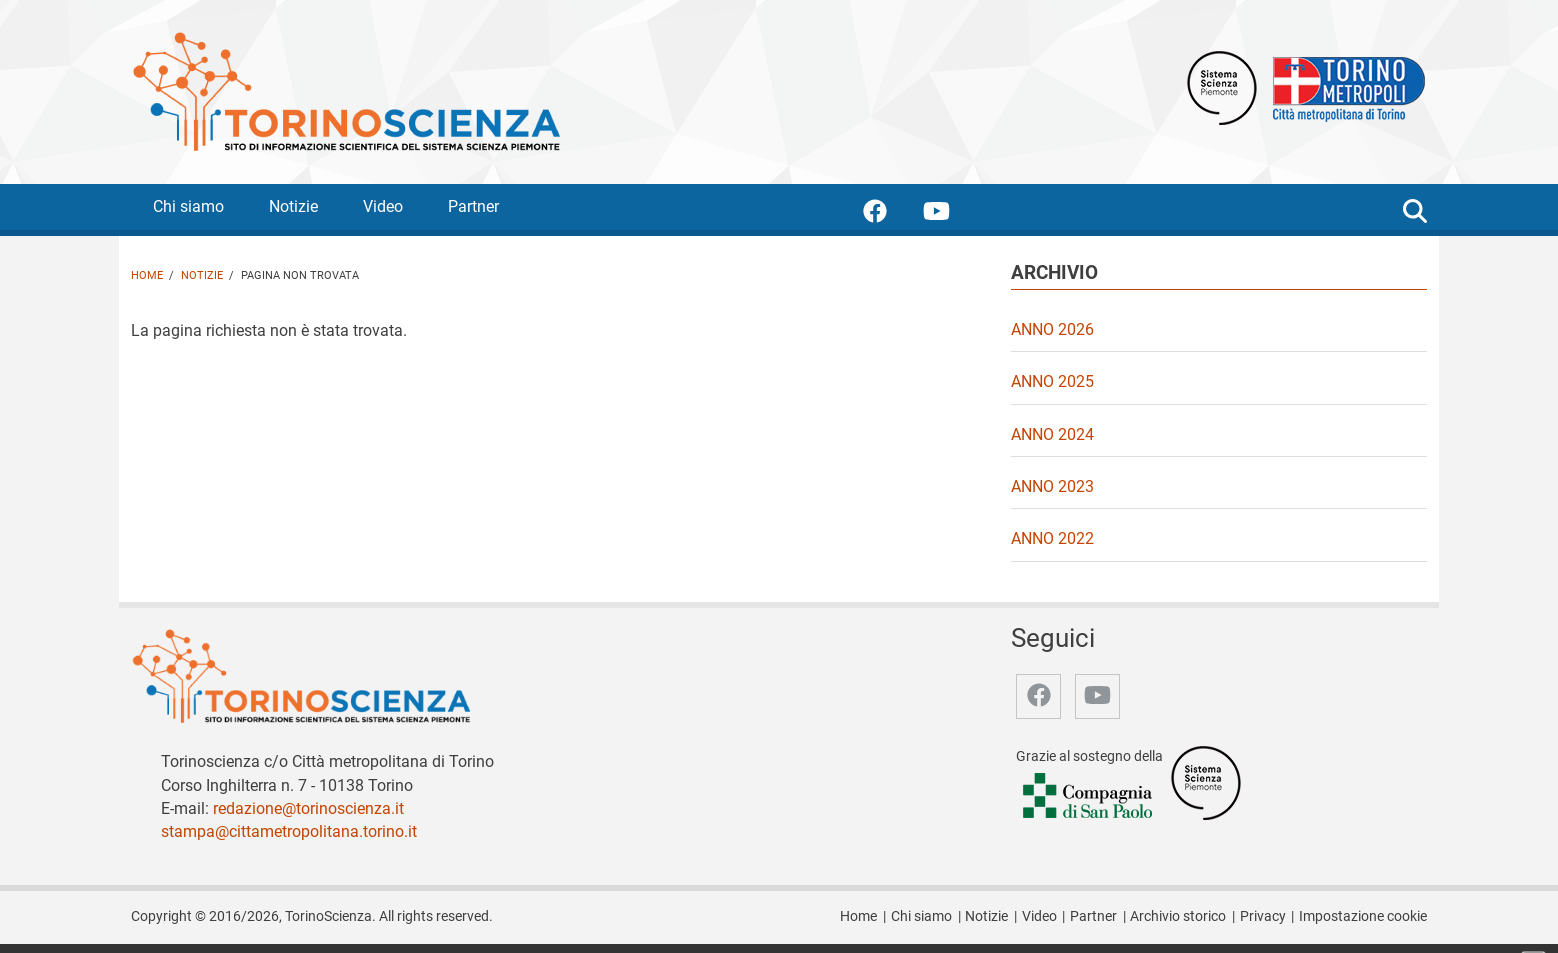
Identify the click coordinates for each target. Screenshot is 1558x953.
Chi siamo (188, 206)
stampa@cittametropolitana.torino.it (289, 831)
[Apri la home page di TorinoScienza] (346, 90)
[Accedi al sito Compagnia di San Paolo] (1089, 796)
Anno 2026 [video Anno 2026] (1052, 329)
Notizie (293, 206)
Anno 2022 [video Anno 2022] (1052, 538)
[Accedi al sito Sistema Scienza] (1206, 781)
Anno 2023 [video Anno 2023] (1052, 486)
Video (383, 206)
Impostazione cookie (1363, 916)
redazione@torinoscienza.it (308, 808)
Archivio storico (1178, 916)
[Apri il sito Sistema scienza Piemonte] (1222, 86)
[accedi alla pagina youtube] (952, 214)
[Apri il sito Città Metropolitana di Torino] (1344, 86)
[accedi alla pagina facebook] (891, 214)
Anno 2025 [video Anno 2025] (1052, 381)
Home (147, 275)
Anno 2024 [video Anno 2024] (1052, 434)
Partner (473, 206)
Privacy (1263, 916)
